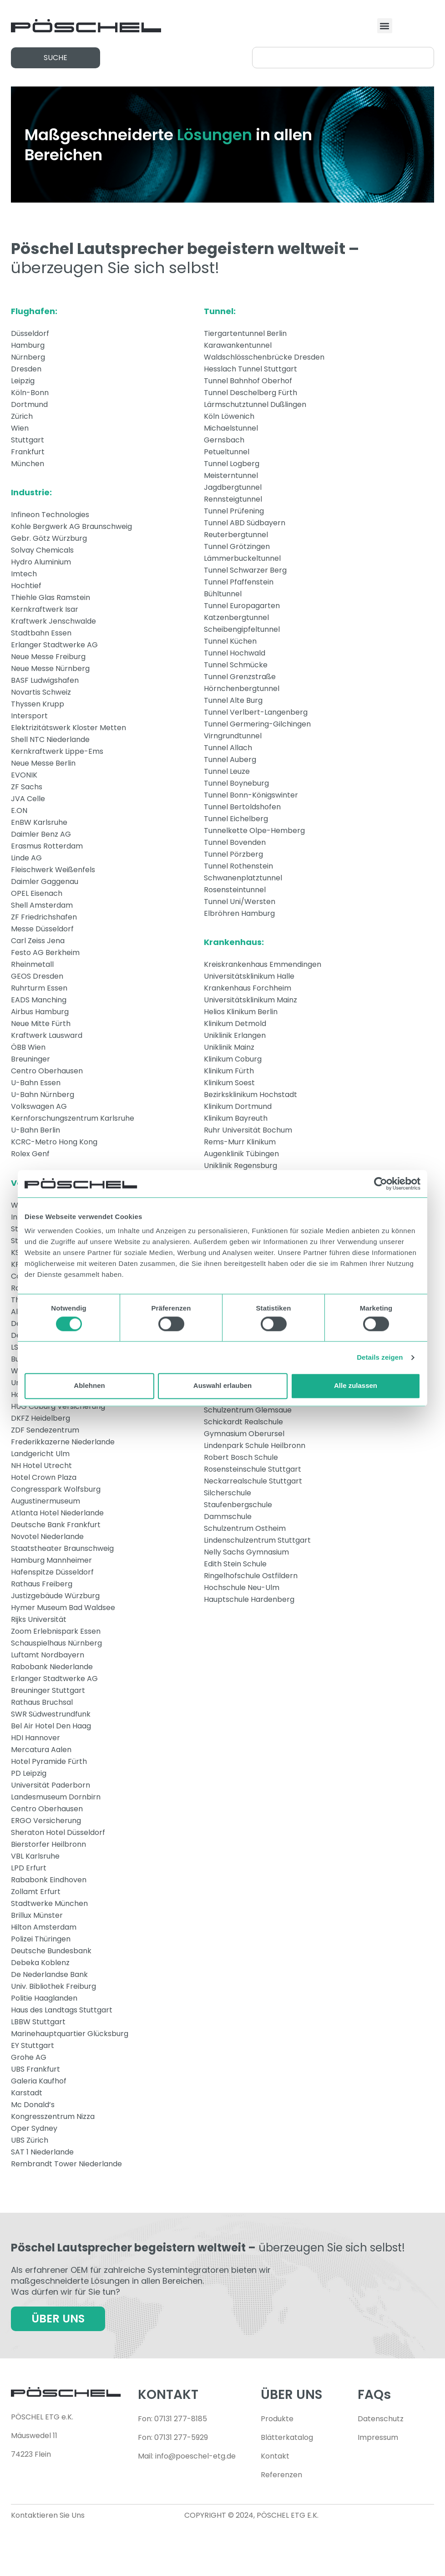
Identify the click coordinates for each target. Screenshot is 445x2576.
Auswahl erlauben (222, 1386)
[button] (384, 25)
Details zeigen (380, 1357)
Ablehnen (89, 1386)
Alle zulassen (355, 1386)
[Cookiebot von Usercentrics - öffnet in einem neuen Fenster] (380, 1183)
